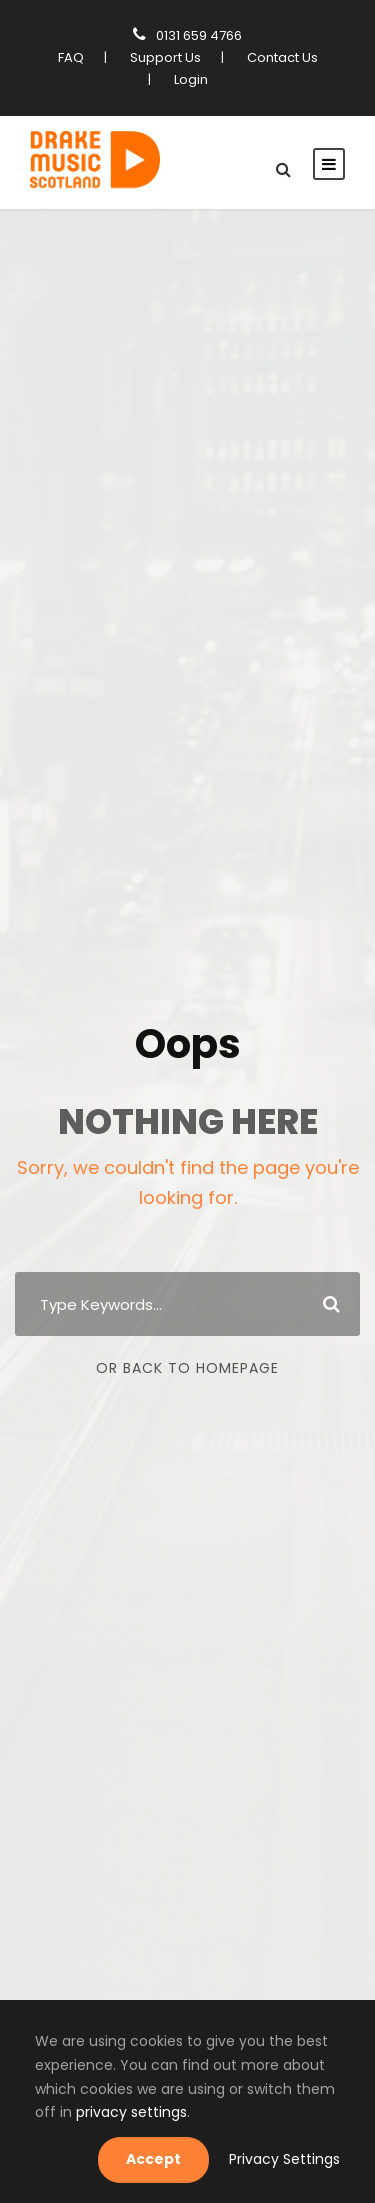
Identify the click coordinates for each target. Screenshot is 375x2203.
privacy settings (83, 2112)
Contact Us (278, 57)
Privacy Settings (290, 2159)
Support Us (164, 57)
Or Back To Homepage (187, 1368)
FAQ (72, 57)
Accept (168, 2159)
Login (188, 79)
